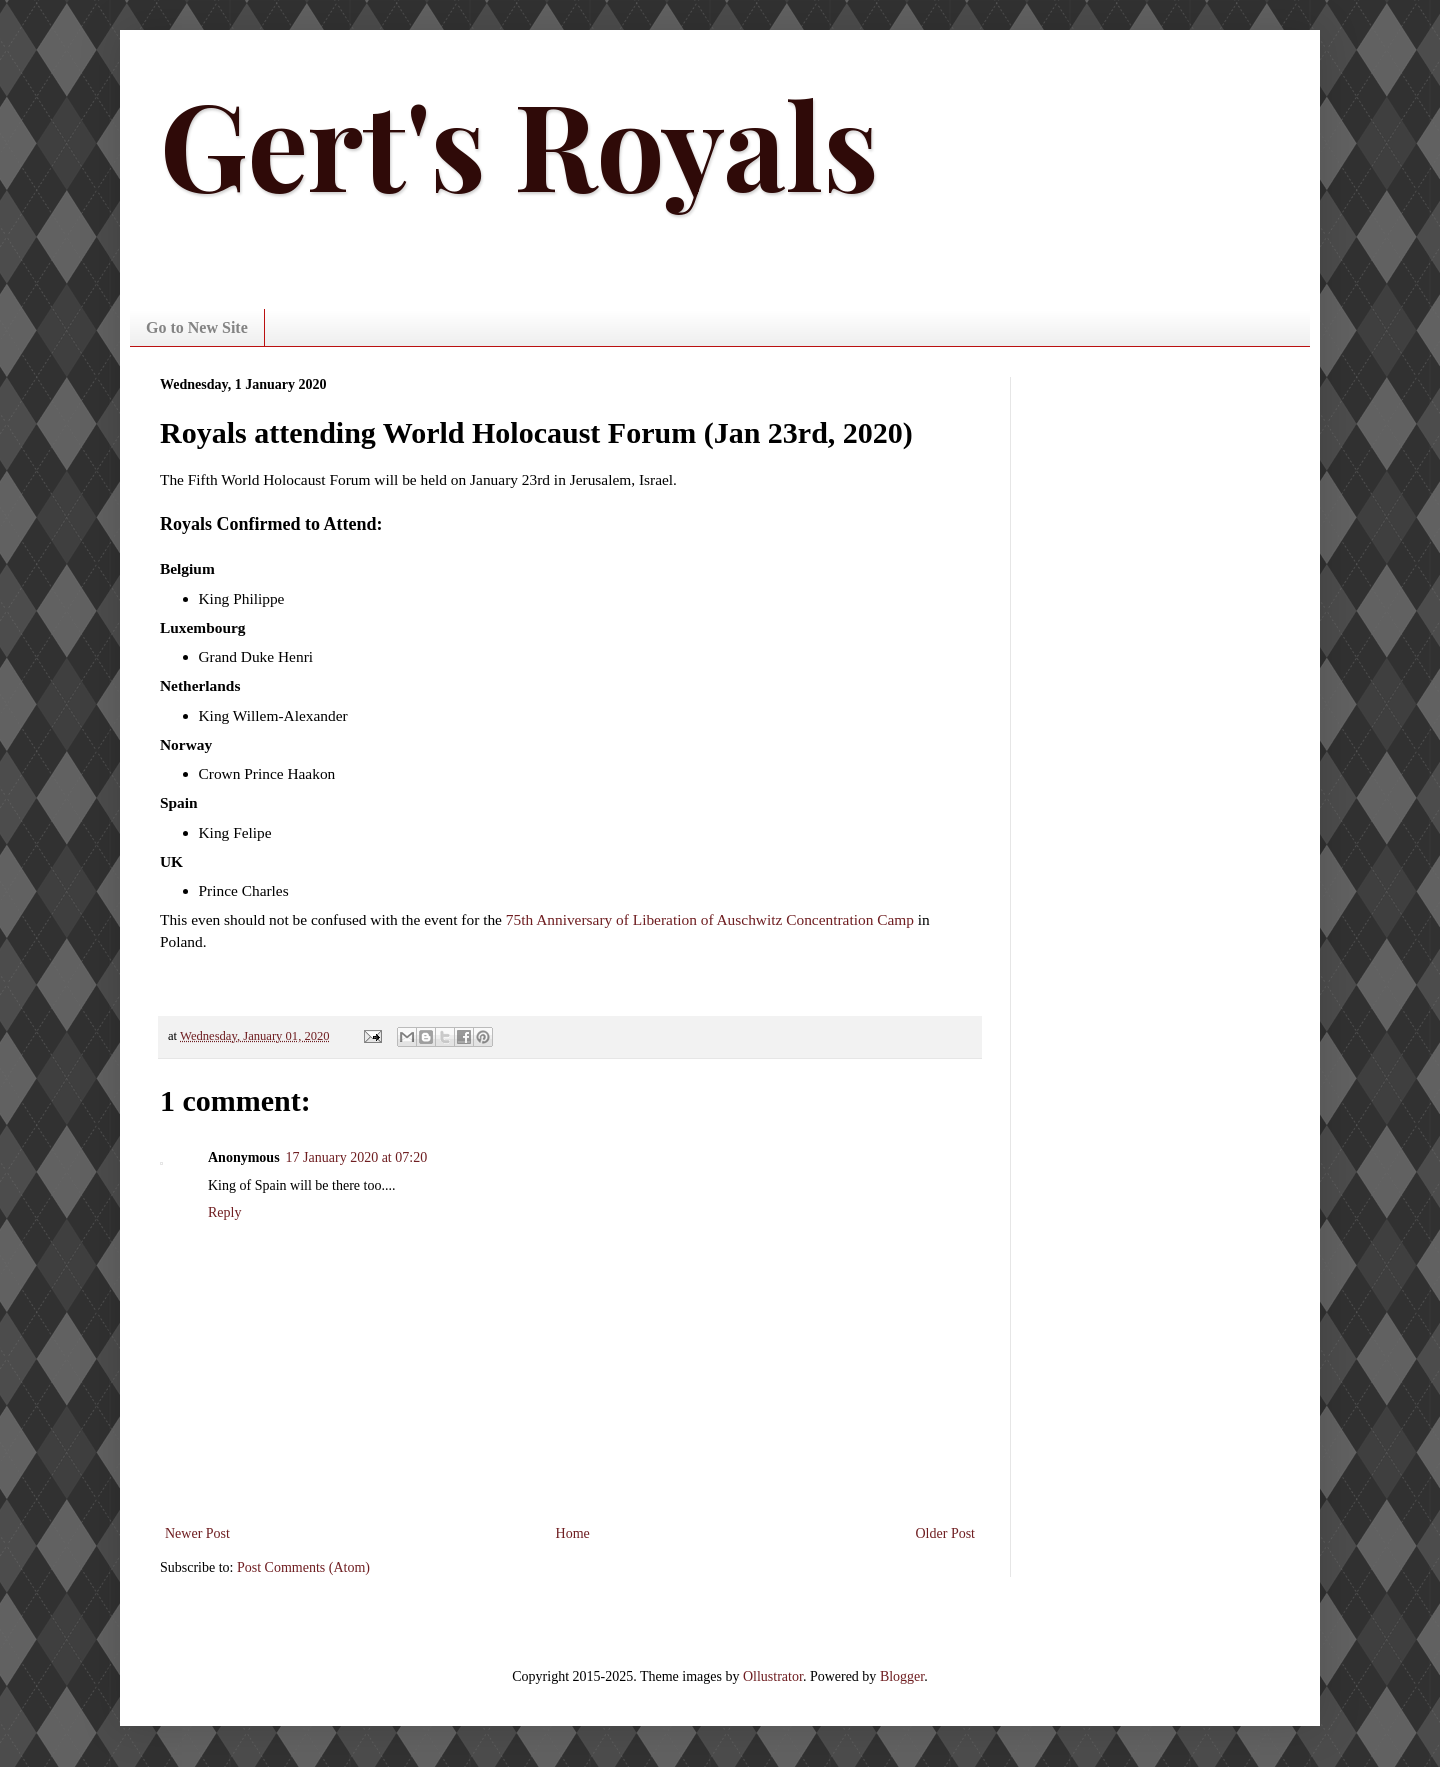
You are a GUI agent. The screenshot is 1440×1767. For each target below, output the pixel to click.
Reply (224, 1212)
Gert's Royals (519, 142)
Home (573, 1533)
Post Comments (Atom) (303, 1567)
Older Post (946, 1533)
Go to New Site (197, 327)
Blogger (902, 1676)
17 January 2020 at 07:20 (357, 1157)
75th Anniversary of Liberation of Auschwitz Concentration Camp (710, 919)
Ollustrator (773, 1676)
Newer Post (197, 1533)
